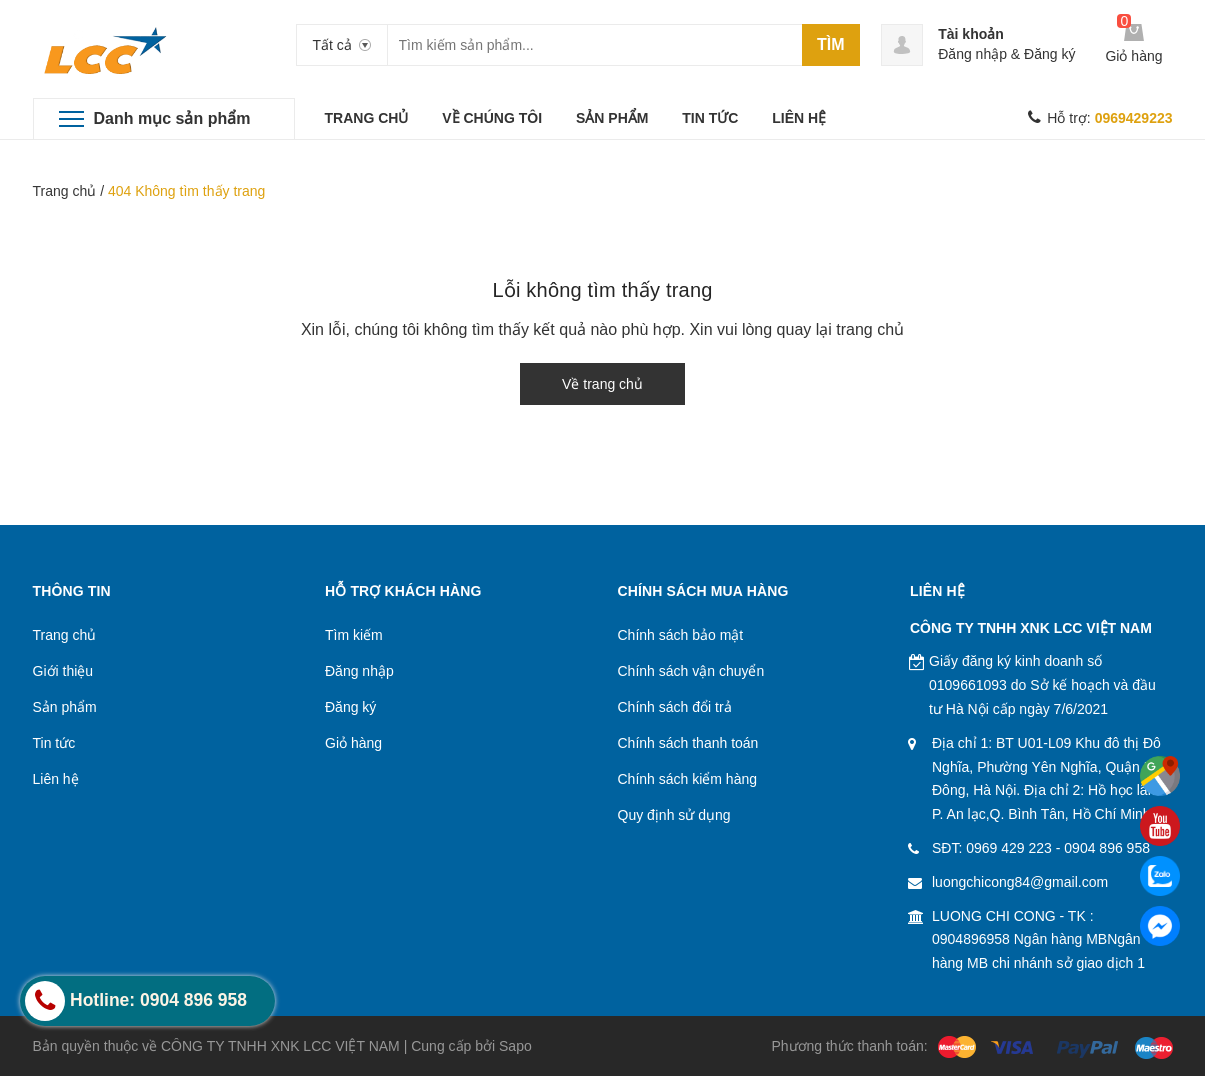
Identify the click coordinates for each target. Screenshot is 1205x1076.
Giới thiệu (63, 671)
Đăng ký (1049, 54)
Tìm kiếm (354, 635)
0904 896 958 (1107, 848)
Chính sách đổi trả (675, 707)
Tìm (831, 44)
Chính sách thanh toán (688, 743)
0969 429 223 (1009, 848)
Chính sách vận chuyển (691, 671)
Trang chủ (65, 191)
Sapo (515, 1046)
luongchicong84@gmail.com (1020, 882)
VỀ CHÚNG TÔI (492, 118)
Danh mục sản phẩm (172, 118)
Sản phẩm (65, 707)
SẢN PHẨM (612, 118)
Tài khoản (971, 34)
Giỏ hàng (353, 743)
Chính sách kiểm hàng (688, 779)
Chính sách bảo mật (681, 635)
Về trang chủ (602, 384)
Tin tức (54, 743)
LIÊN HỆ (799, 118)
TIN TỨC (710, 118)
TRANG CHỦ (367, 118)
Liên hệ (56, 779)
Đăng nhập (972, 54)
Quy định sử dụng (674, 815)
